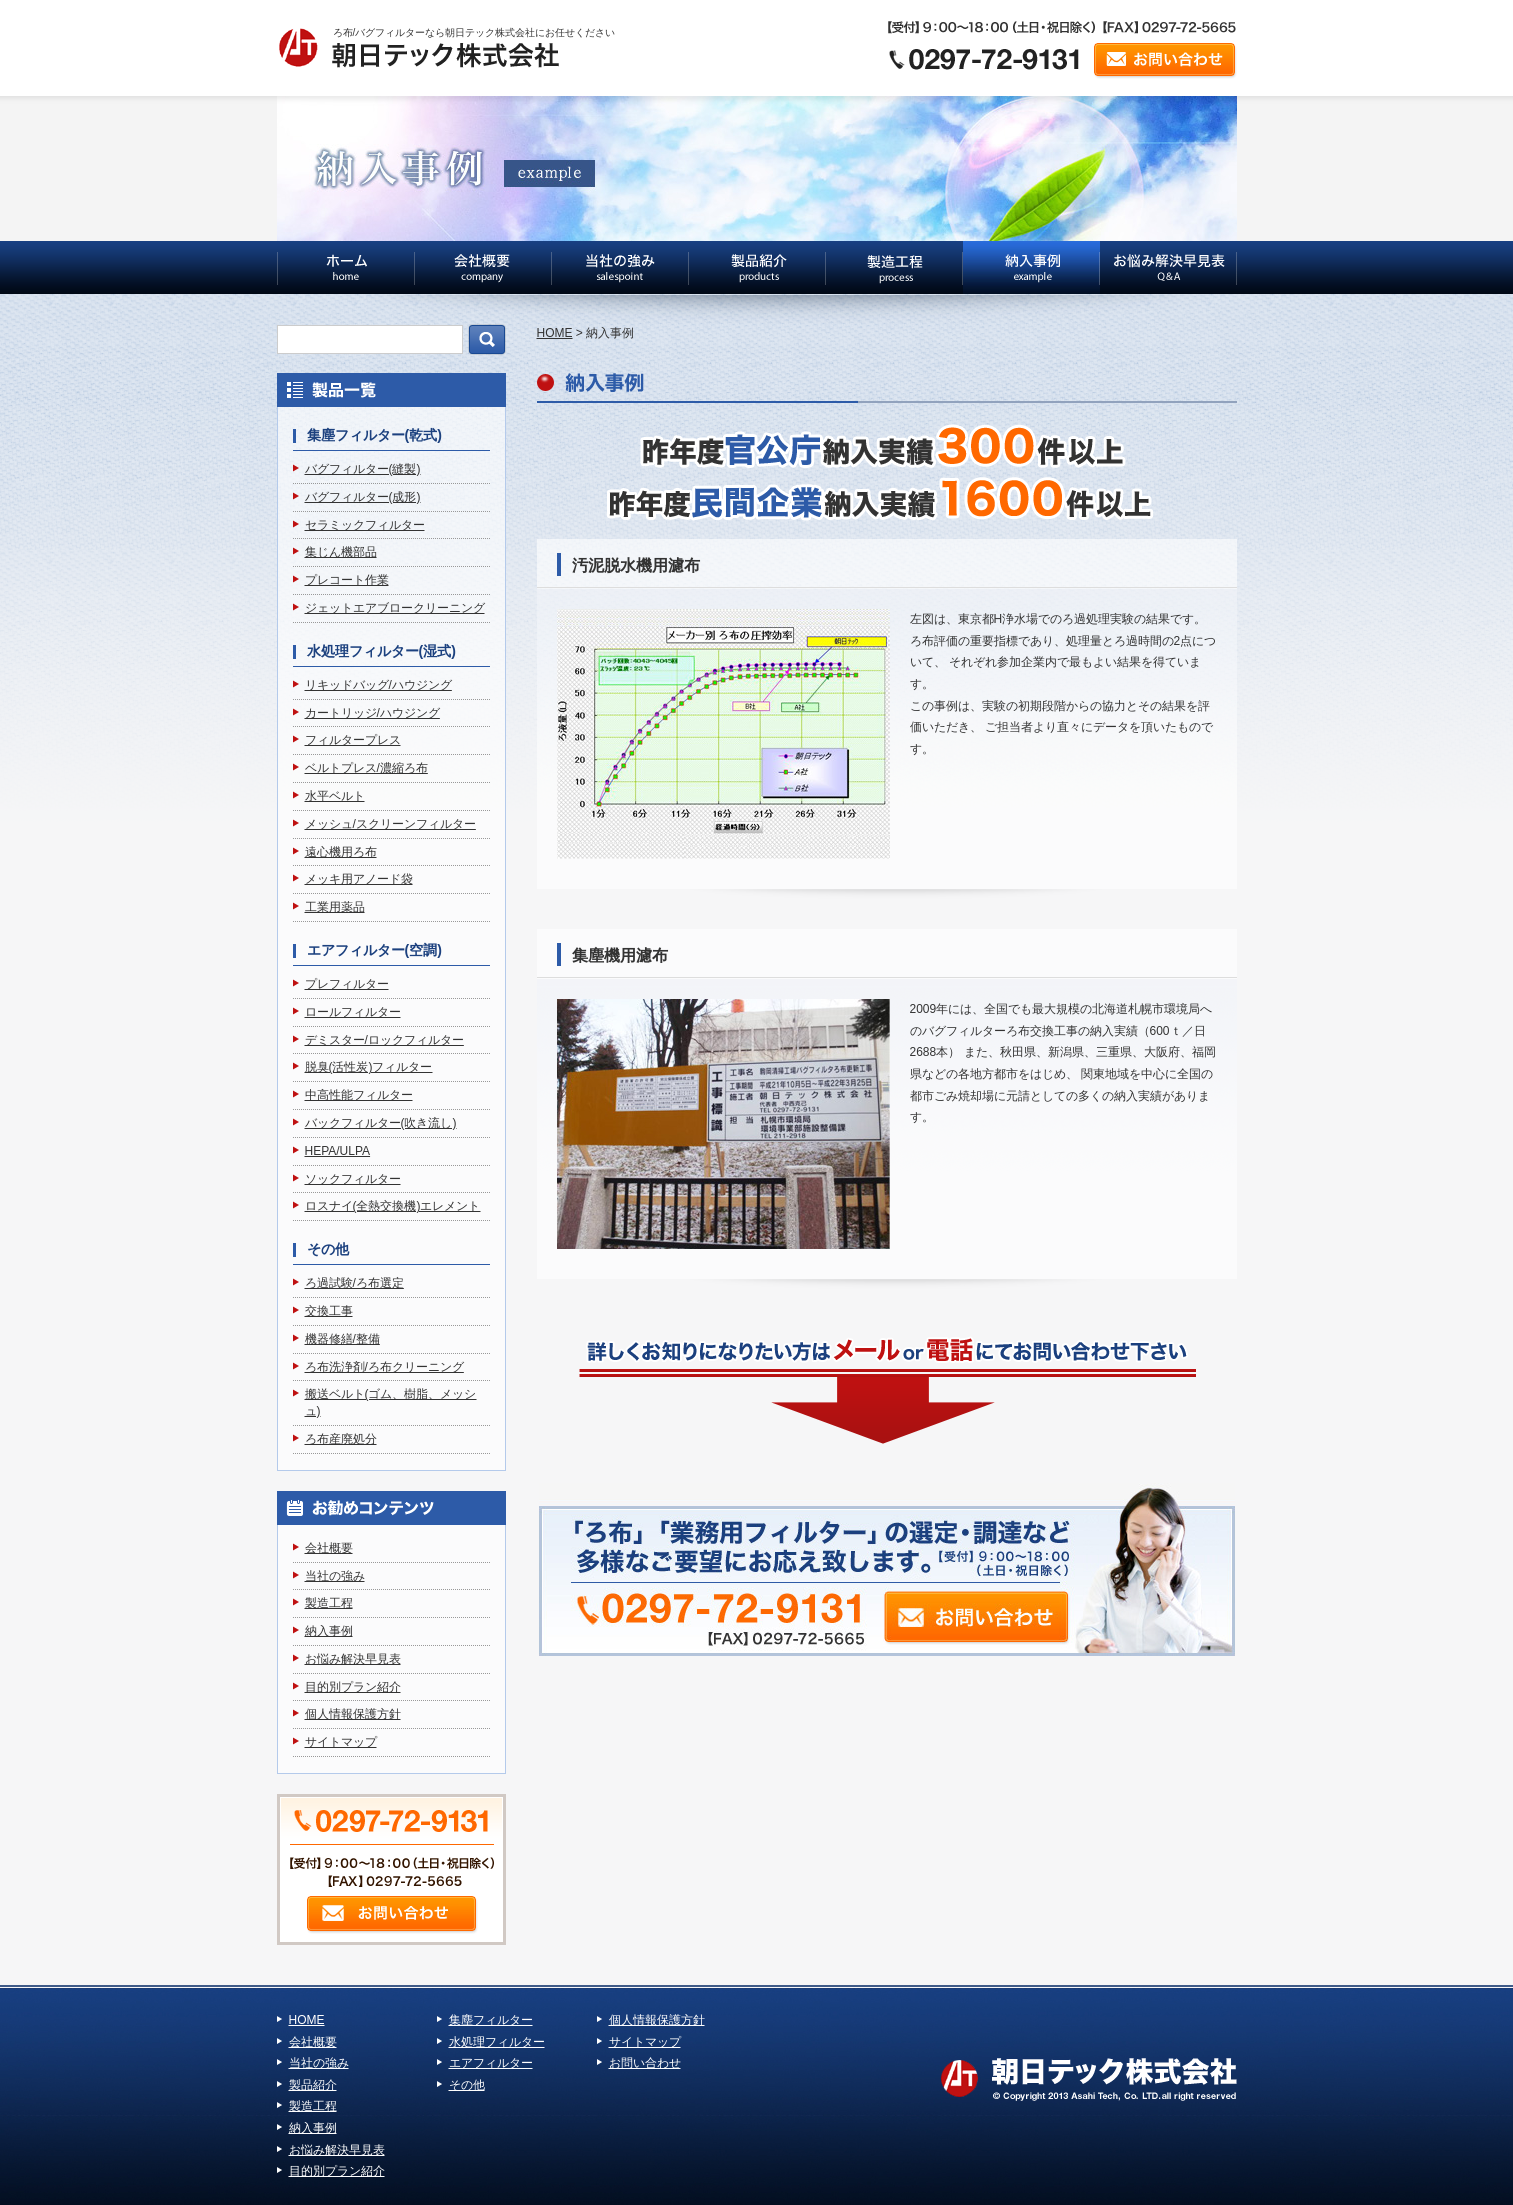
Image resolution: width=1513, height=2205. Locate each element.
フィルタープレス (353, 740)
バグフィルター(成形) (363, 497)
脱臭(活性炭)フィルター (369, 1067)
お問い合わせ (645, 2063)
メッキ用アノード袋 (359, 879)
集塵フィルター (491, 2020)
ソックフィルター (353, 1179)
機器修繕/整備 (342, 1339)
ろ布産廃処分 (341, 1439)
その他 (328, 1249)
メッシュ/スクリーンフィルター (390, 824)
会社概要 (329, 1548)
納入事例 (329, 1631)
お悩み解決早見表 (353, 1659)
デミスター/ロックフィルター (384, 1040)
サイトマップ (341, 1742)
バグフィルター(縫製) (363, 469)
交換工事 (329, 1311)
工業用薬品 (335, 907)
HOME (555, 333)
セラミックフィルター (365, 525)
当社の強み (335, 1576)
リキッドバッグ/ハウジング (378, 685)
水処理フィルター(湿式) (381, 651)
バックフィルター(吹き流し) (381, 1123)
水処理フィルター (497, 2042)
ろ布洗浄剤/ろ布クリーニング (384, 1367)
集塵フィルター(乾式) (374, 435)
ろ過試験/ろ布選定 (354, 1283)
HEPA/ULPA (338, 1151)
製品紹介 (313, 2085)
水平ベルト (335, 796)
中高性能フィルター (359, 1095)
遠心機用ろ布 (341, 852)
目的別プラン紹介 (353, 1687)
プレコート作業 (347, 580)
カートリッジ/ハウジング (372, 713)
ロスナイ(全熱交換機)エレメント (393, 1206)
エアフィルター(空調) (374, 950)
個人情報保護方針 (353, 1714)
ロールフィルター (353, 1012)
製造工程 (329, 1603)
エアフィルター (491, 2063)
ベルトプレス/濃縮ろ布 (366, 768)
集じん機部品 (341, 552)
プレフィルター (347, 984)
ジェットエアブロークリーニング (395, 608)
